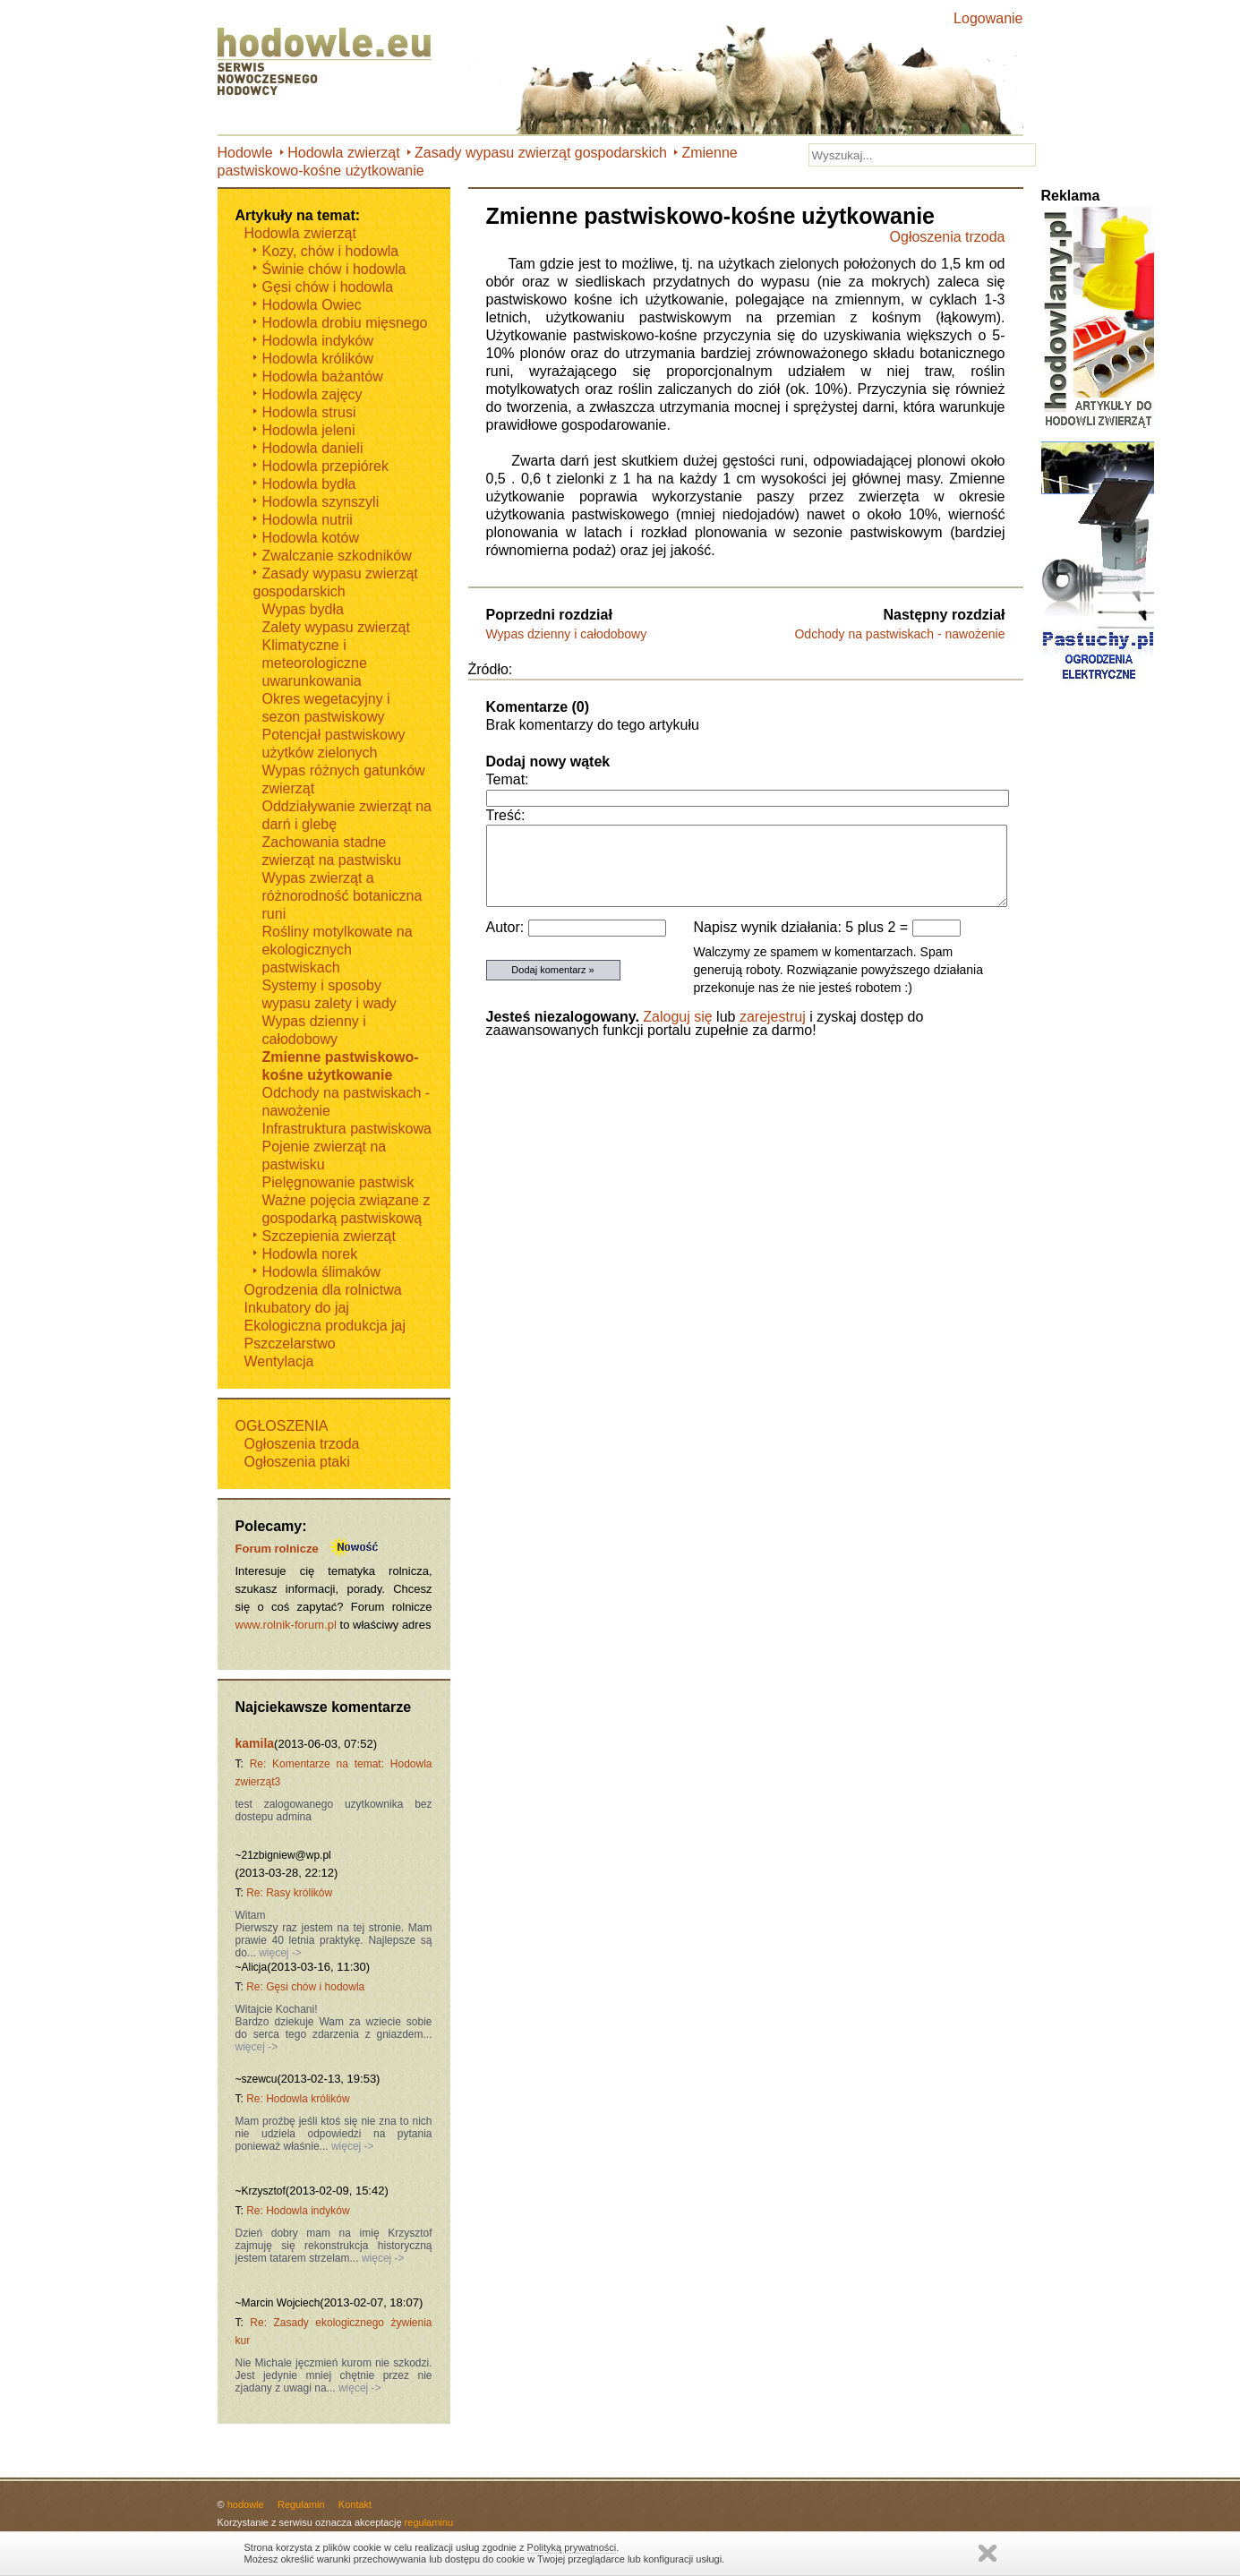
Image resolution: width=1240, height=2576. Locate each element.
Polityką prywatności (572, 2547)
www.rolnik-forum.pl (286, 1624)
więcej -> (279, 1953)
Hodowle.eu (329, 62)
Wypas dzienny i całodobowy (566, 634)
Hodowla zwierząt (343, 152)
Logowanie (988, 18)
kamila (255, 1743)
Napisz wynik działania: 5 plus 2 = (803, 927)
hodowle (245, 2504)
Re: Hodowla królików (297, 2098)
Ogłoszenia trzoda (947, 236)
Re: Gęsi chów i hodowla (305, 1987)
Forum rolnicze (277, 1548)
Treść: (506, 815)
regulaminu (429, 2522)
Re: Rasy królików (289, 1893)
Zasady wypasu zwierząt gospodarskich (541, 152)
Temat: (507, 779)
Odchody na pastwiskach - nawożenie (899, 634)
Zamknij (987, 2553)
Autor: (507, 927)
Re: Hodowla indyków (297, 2210)
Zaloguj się (677, 1016)
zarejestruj (773, 1016)
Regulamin (301, 2504)
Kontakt (355, 2504)
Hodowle (245, 152)
